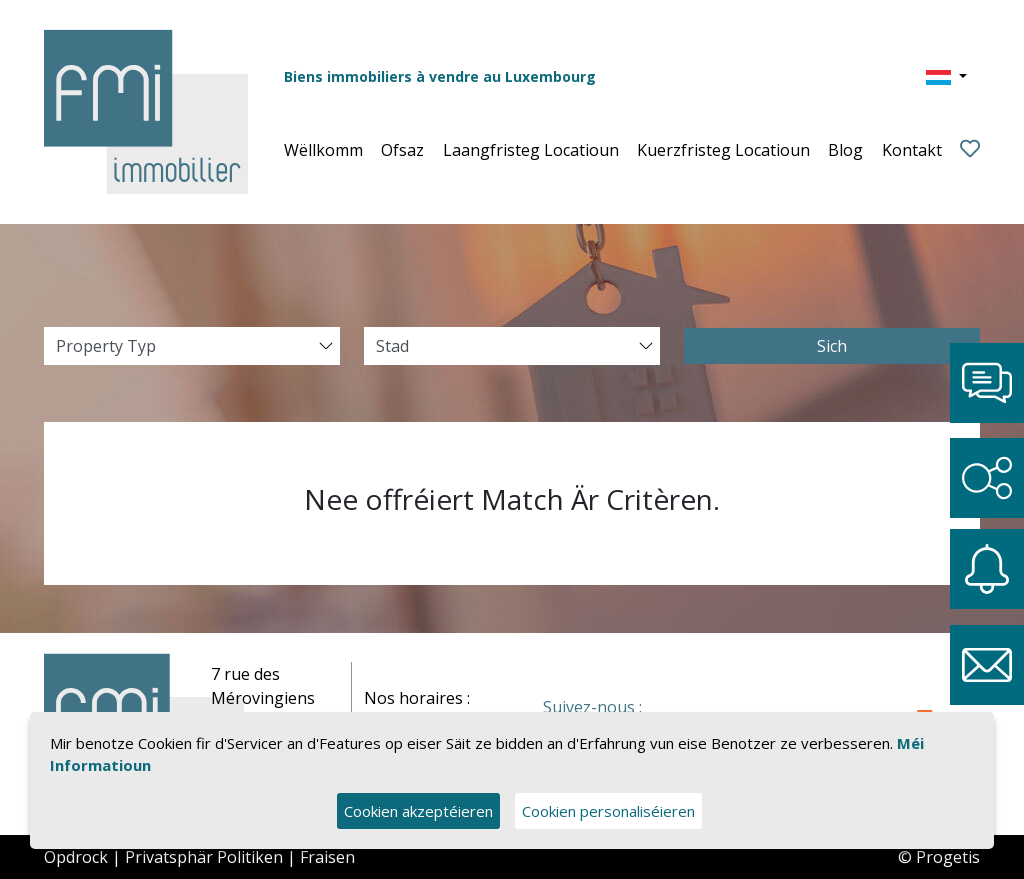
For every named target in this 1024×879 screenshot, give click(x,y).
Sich (832, 346)
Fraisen (327, 857)
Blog (845, 150)
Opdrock (76, 857)
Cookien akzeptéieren (418, 811)
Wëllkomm (323, 150)
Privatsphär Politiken (204, 857)
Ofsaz (402, 150)
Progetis (948, 857)
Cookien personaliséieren (608, 811)
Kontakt (912, 150)
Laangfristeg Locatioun (531, 150)
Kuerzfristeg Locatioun (723, 150)
